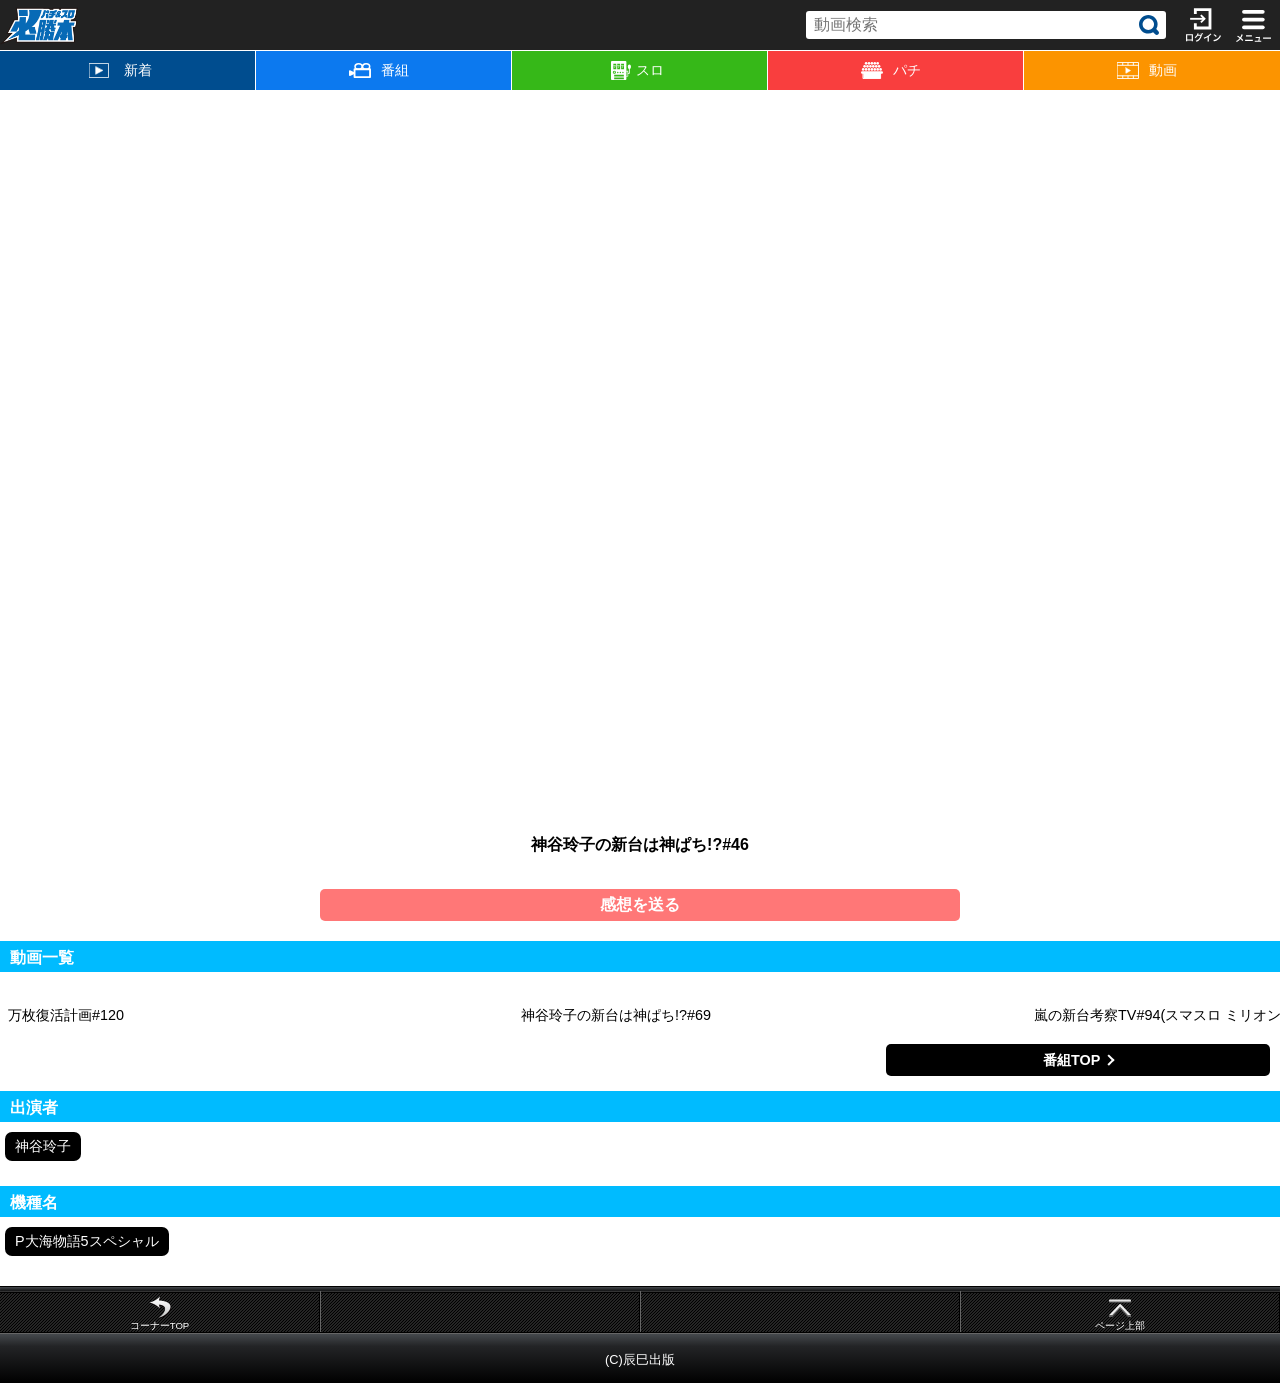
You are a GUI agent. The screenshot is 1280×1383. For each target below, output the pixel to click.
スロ (637, 71)
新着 (120, 70)
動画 (1147, 70)
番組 (379, 70)
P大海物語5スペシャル (87, 1241)
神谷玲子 (43, 1146)
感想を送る (640, 904)
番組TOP (1071, 1060)
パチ (891, 70)
